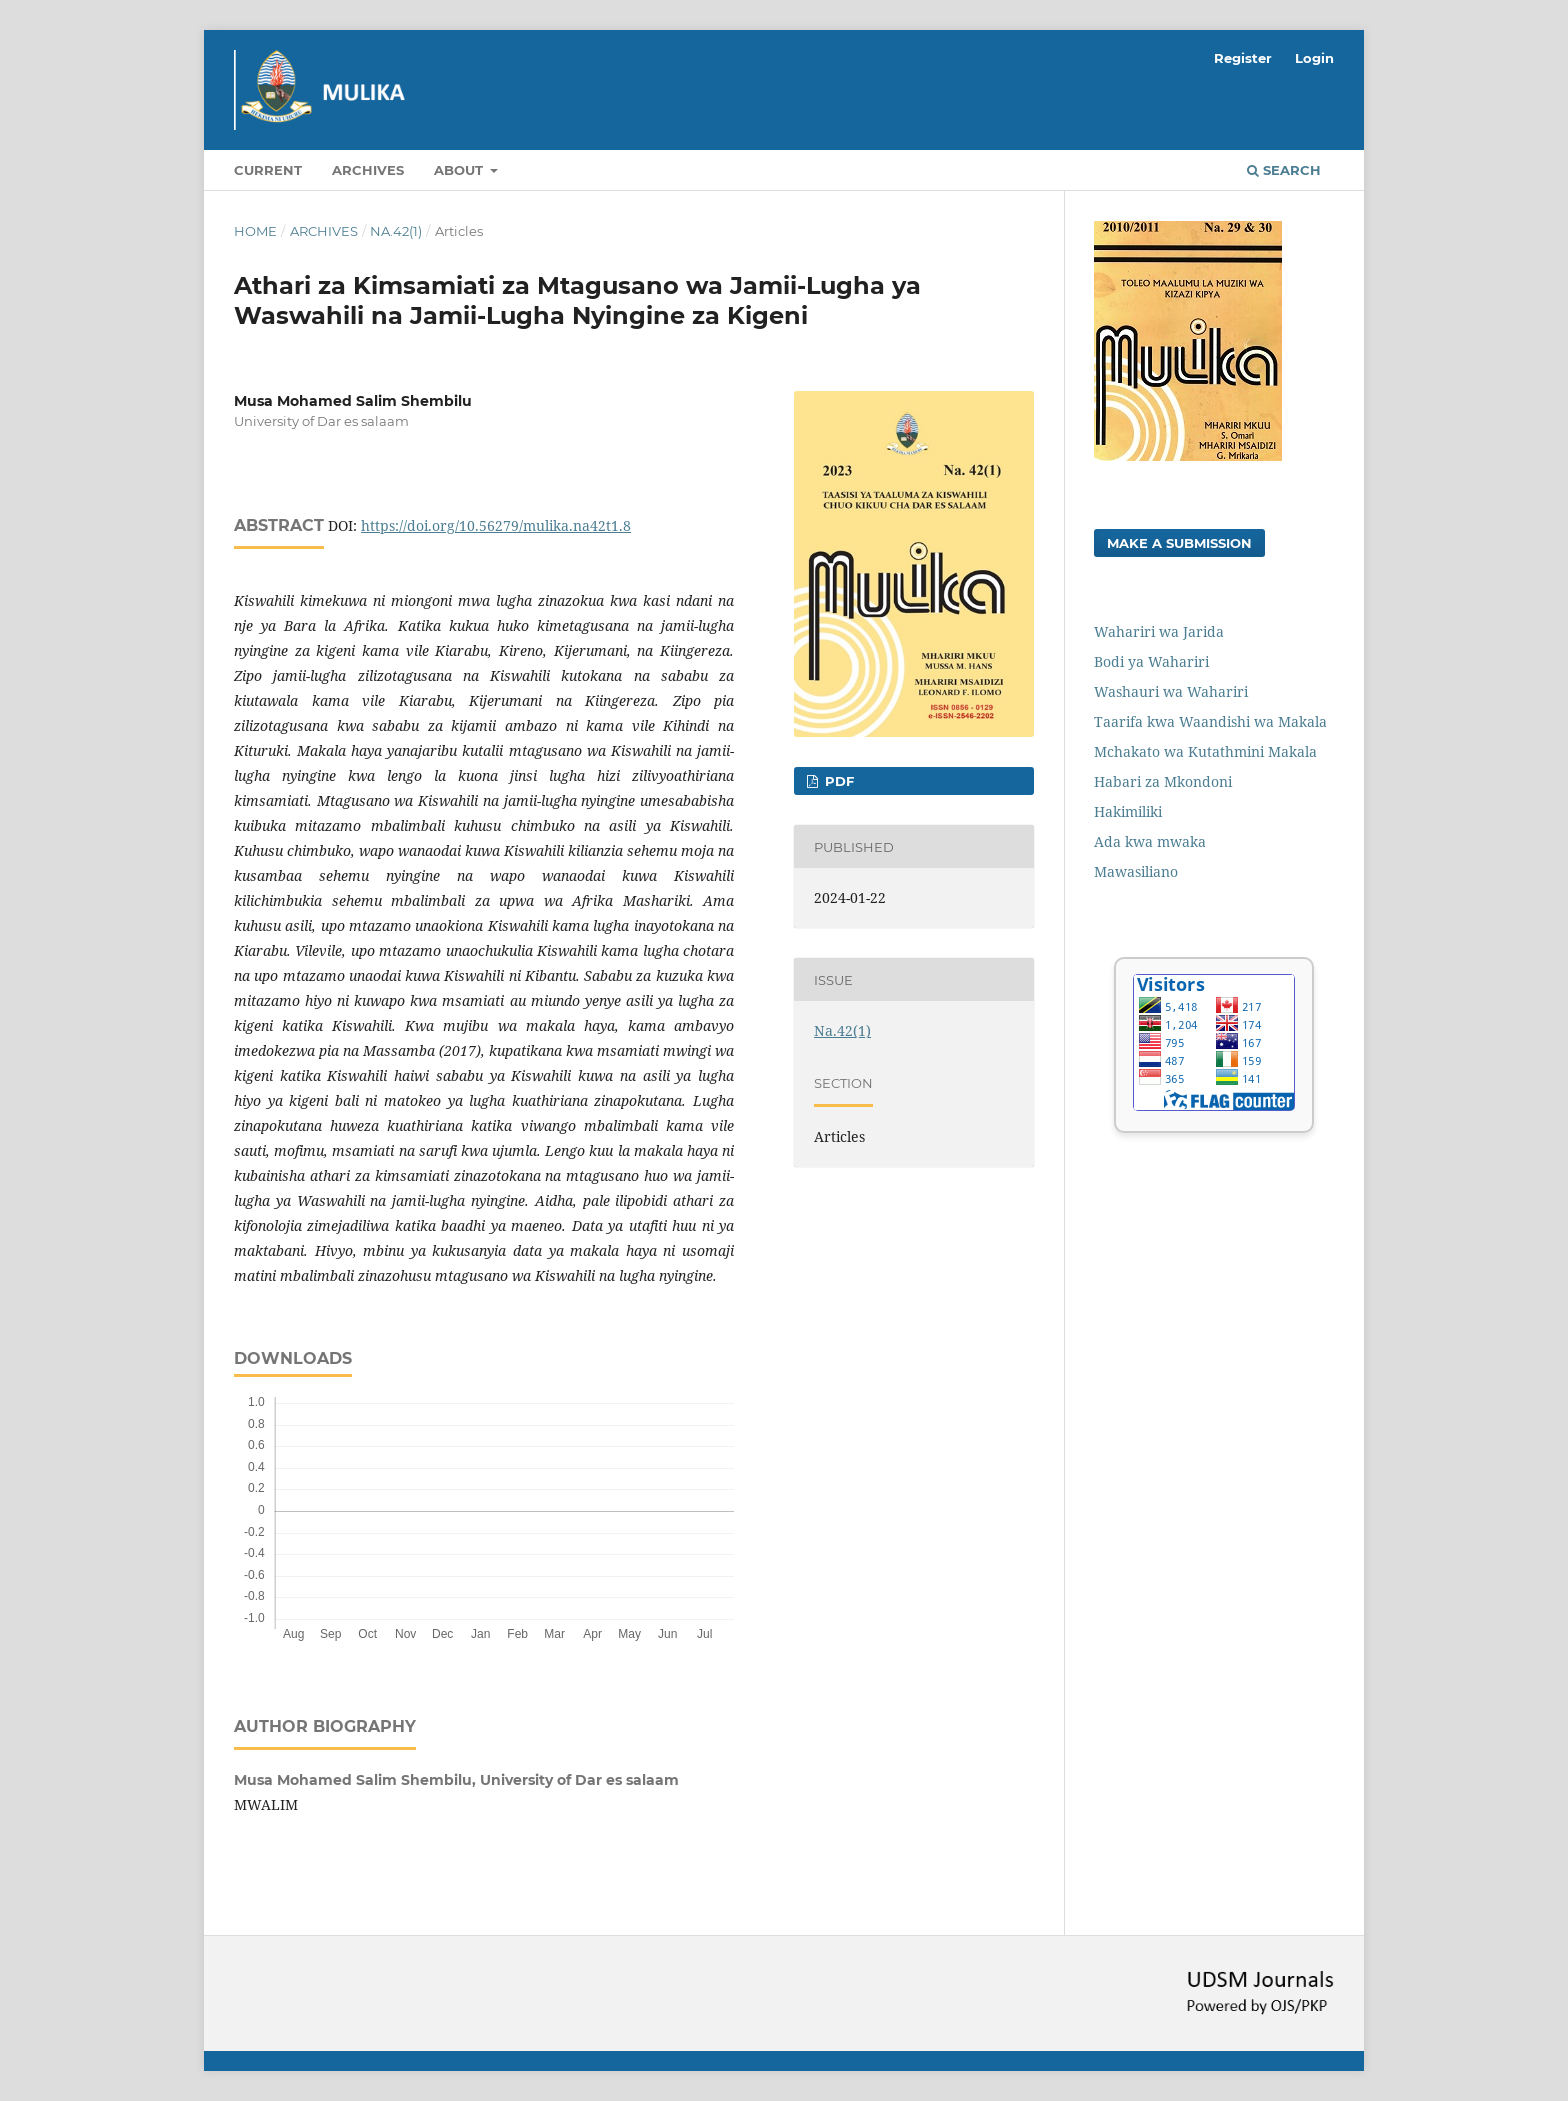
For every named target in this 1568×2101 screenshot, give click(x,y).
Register (1243, 58)
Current (268, 170)
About (460, 170)
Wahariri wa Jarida (1159, 631)
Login (1314, 58)
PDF (837, 781)
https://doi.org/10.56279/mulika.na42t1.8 (496, 525)
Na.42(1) (396, 231)
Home (255, 231)
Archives (368, 170)
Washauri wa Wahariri (1171, 691)
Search (1284, 170)
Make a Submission (1179, 543)
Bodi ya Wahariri (1151, 661)
